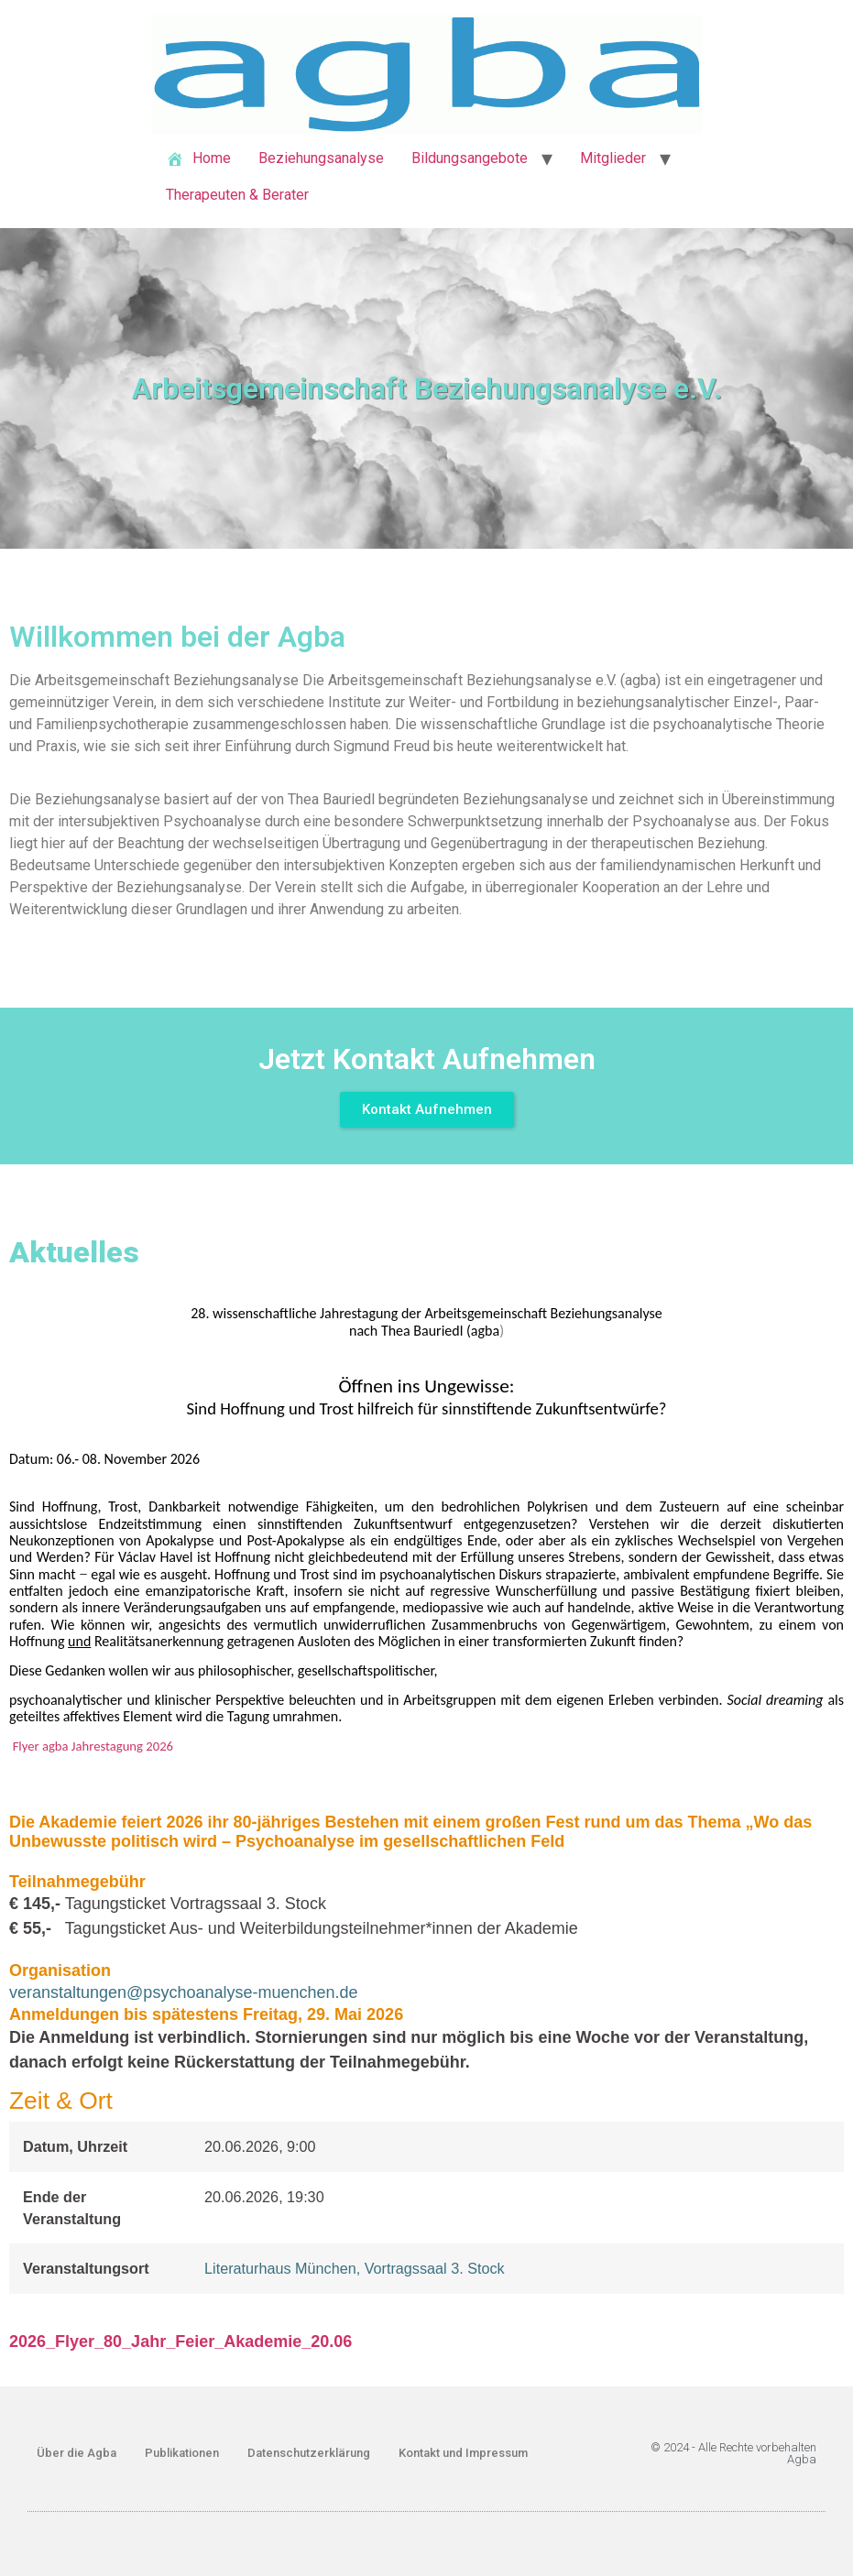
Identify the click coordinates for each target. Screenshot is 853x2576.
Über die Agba (76, 2453)
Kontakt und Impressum (463, 2453)
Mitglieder (613, 158)
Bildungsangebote (469, 158)
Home (199, 159)
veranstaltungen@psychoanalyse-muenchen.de (183, 1992)
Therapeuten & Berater (237, 194)
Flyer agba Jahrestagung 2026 (93, 1746)
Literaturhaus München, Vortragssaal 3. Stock (354, 2268)
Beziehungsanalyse (321, 158)
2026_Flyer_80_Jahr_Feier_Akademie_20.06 (180, 2341)
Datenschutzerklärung (308, 2453)
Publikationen (182, 2453)
